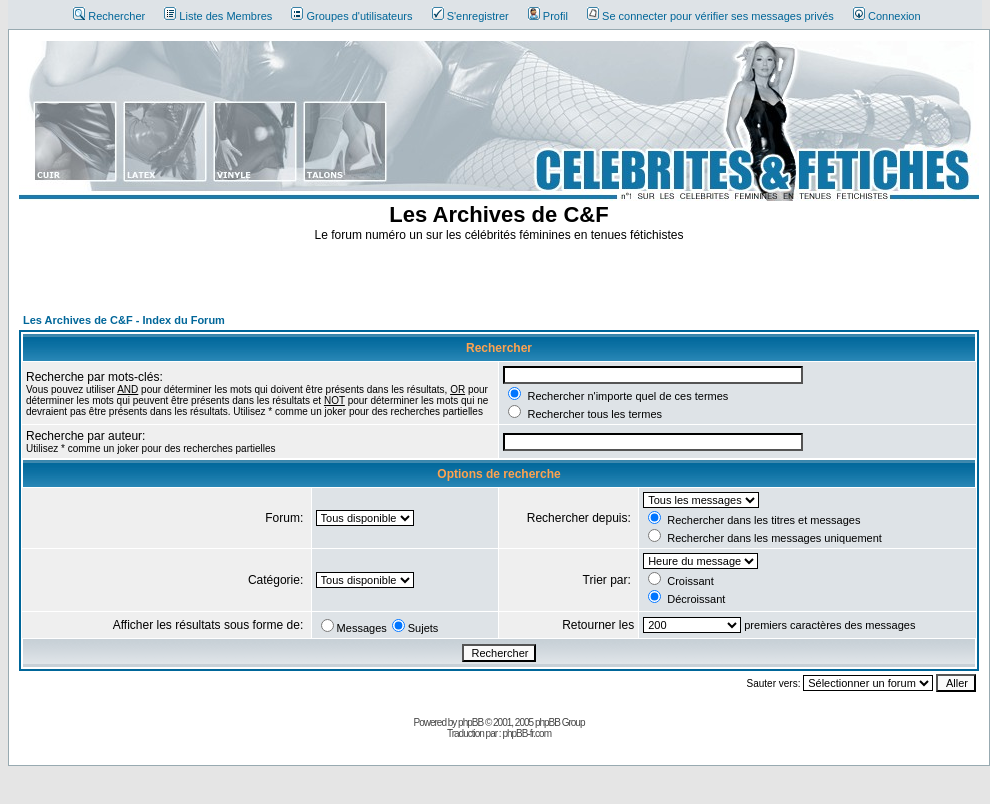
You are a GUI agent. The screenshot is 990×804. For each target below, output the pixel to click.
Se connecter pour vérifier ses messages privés (710, 16)
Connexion (887, 16)
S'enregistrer (470, 16)
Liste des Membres (218, 16)
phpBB (470, 722)
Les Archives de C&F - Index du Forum (124, 320)
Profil (548, 16)
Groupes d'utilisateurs (351, 16)
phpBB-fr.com (526, 733)
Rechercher (109, 16)
